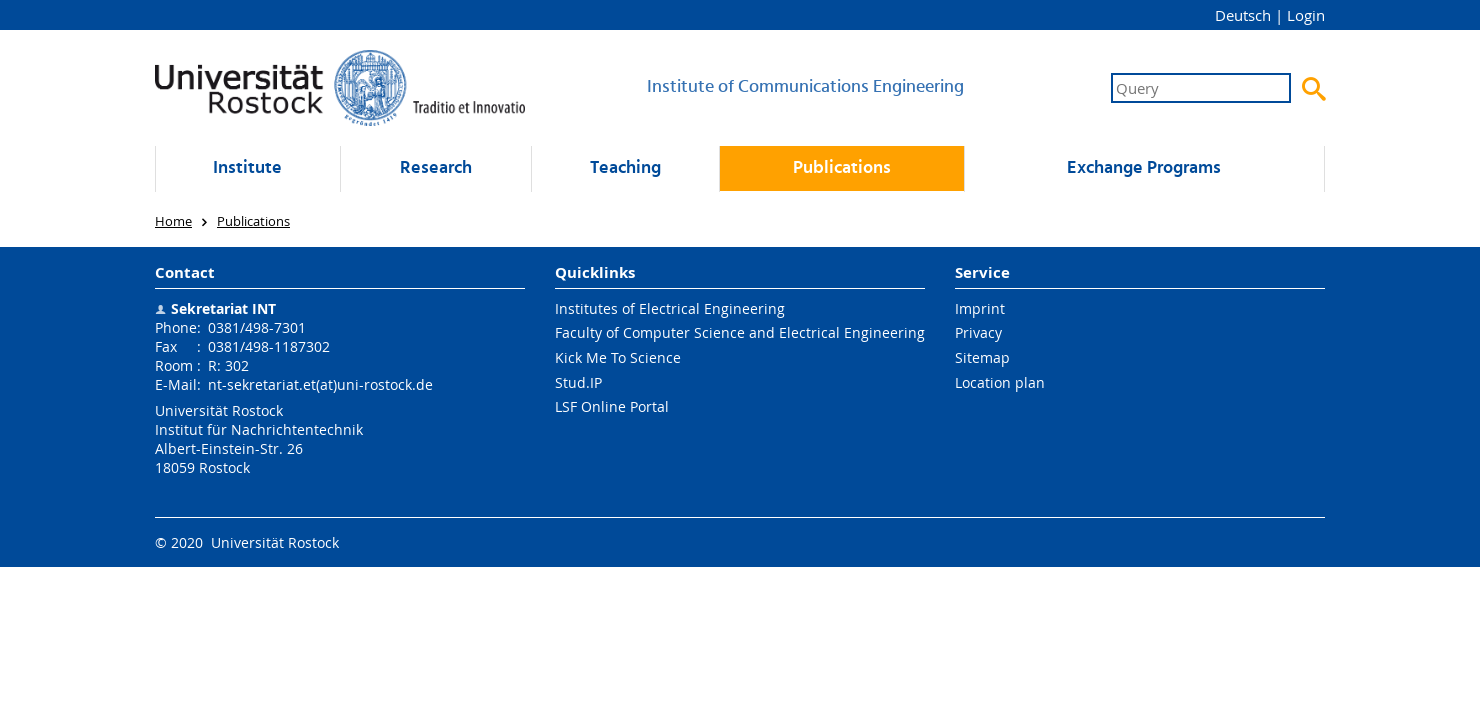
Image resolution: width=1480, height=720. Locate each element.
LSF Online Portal (612, 406)
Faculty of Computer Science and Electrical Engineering (740, 332)
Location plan (1000, 382)
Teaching (625, 168)
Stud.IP (578, 382)
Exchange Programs (1144, 168)
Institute (247, 168)
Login (1306, 15)
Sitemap (982, 357)
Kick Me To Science (618, 357)
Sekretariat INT (223, 308)
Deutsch (1243, 15)
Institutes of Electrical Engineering (670, 308)
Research (436, 168)
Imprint (980, 308)
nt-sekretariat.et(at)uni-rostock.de (320, 384)
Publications (842, 168)
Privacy (978, 332)
